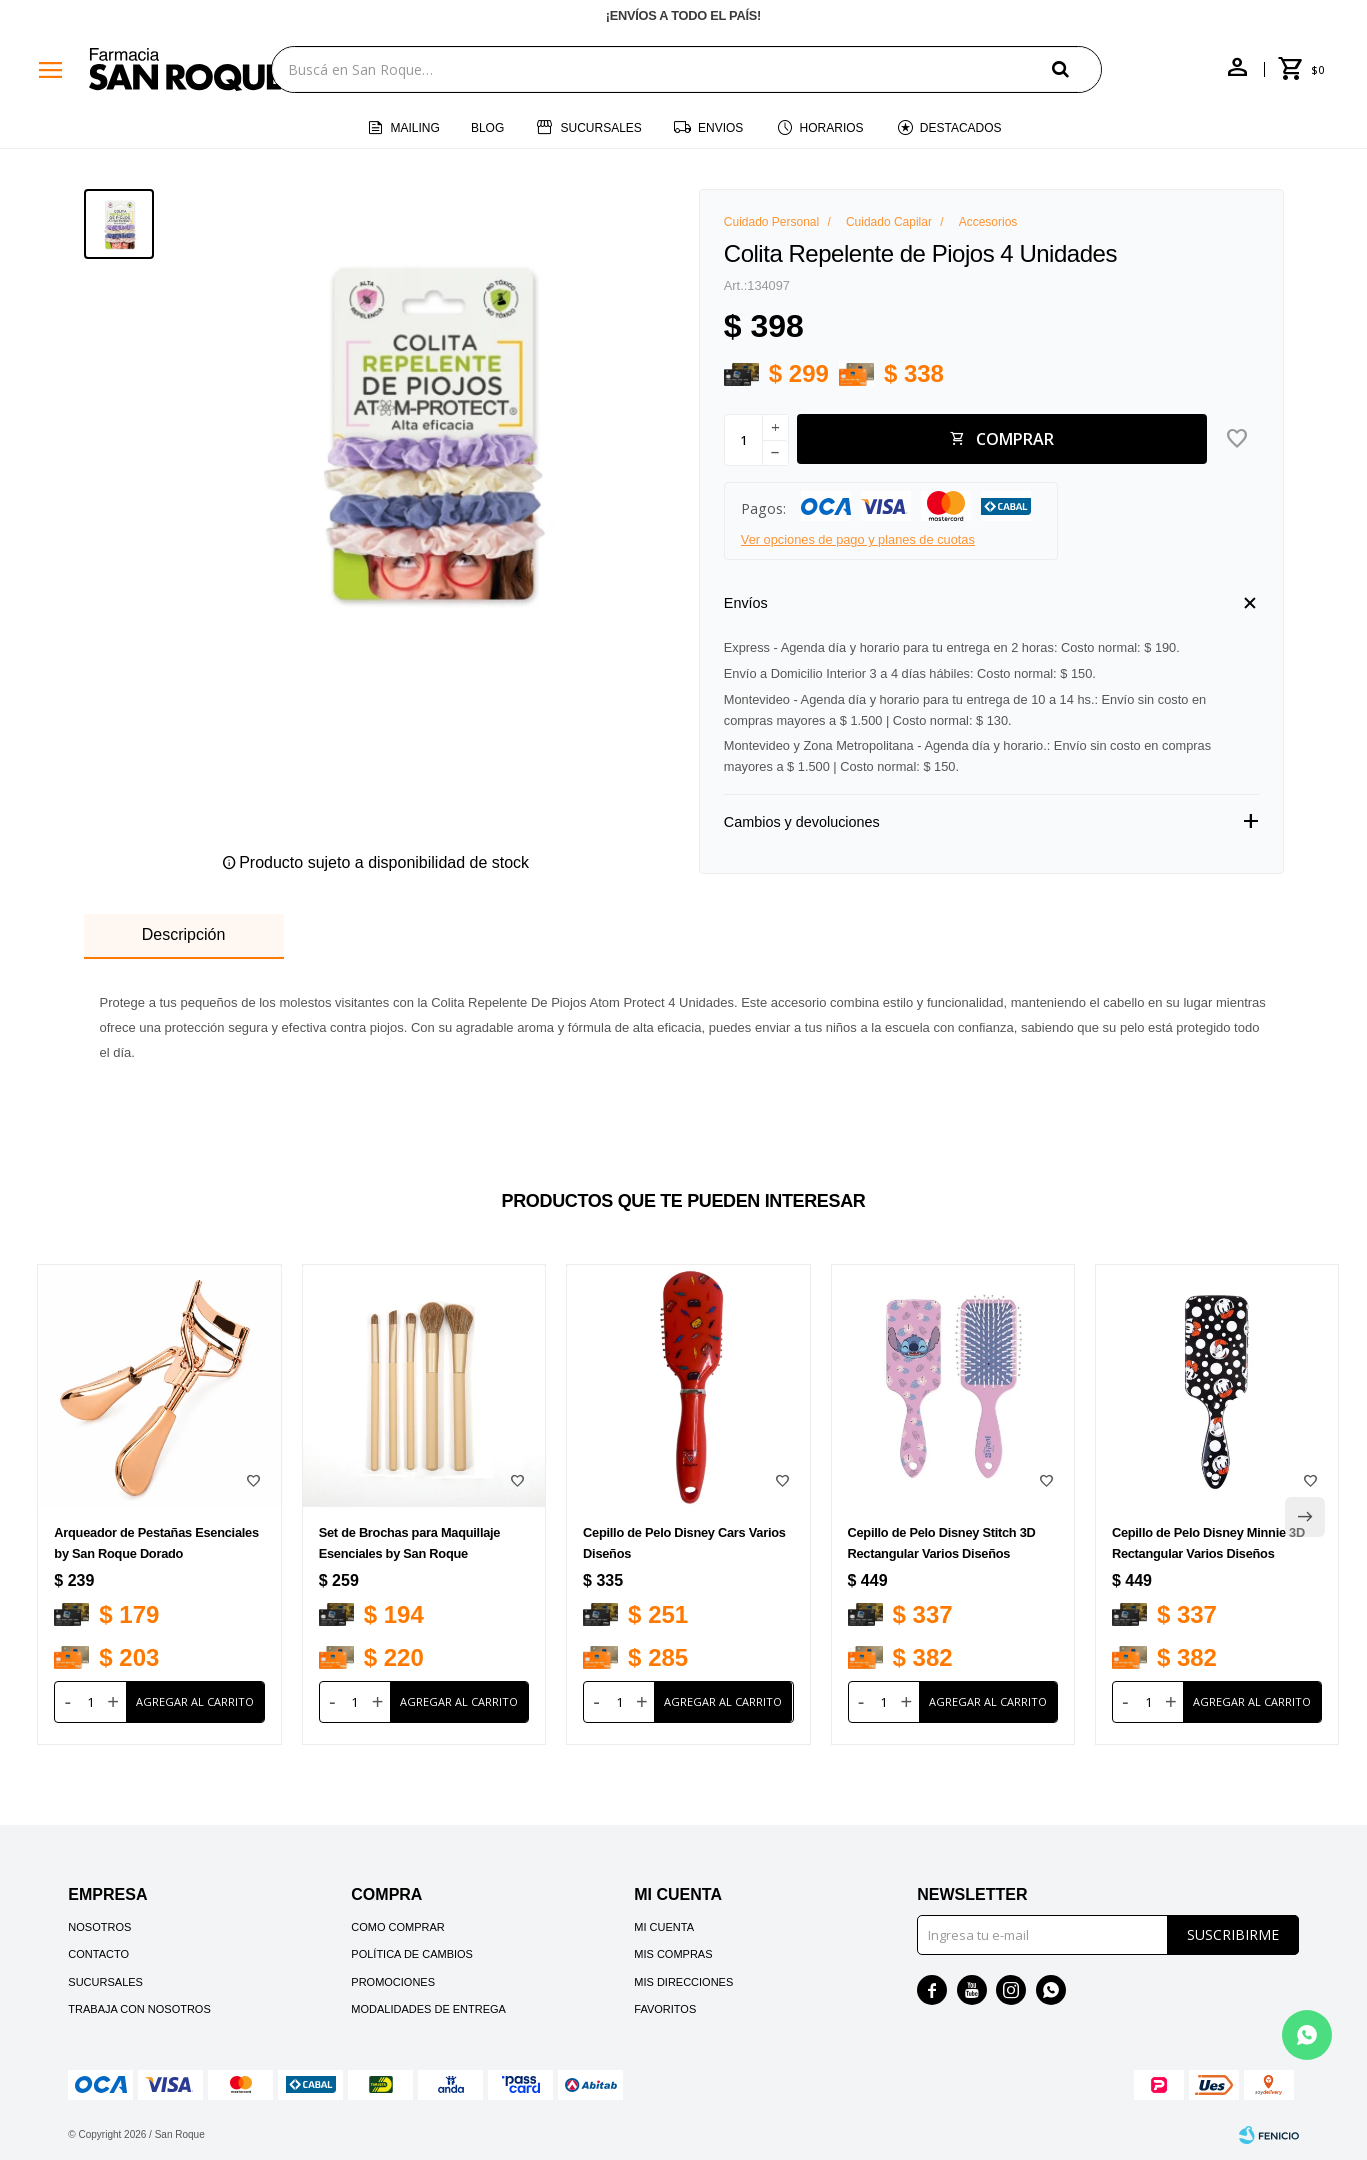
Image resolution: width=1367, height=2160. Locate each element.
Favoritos (665, 2009)
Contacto (98, 1954)
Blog (487, 128)
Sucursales (600, 128)
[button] (1077, 68)
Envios (720, 128)
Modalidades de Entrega (428, 2009)
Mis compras (673, 1954)
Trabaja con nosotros (139, 2009)
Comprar (1015, 439)
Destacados (961, 128)
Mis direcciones (683, 1982)
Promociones (393, 1982)
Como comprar (398, 1927)
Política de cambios (412, 1954)
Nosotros (99, 1927)
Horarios (832, 128)
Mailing (414, 128)
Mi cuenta (664, 1927)
